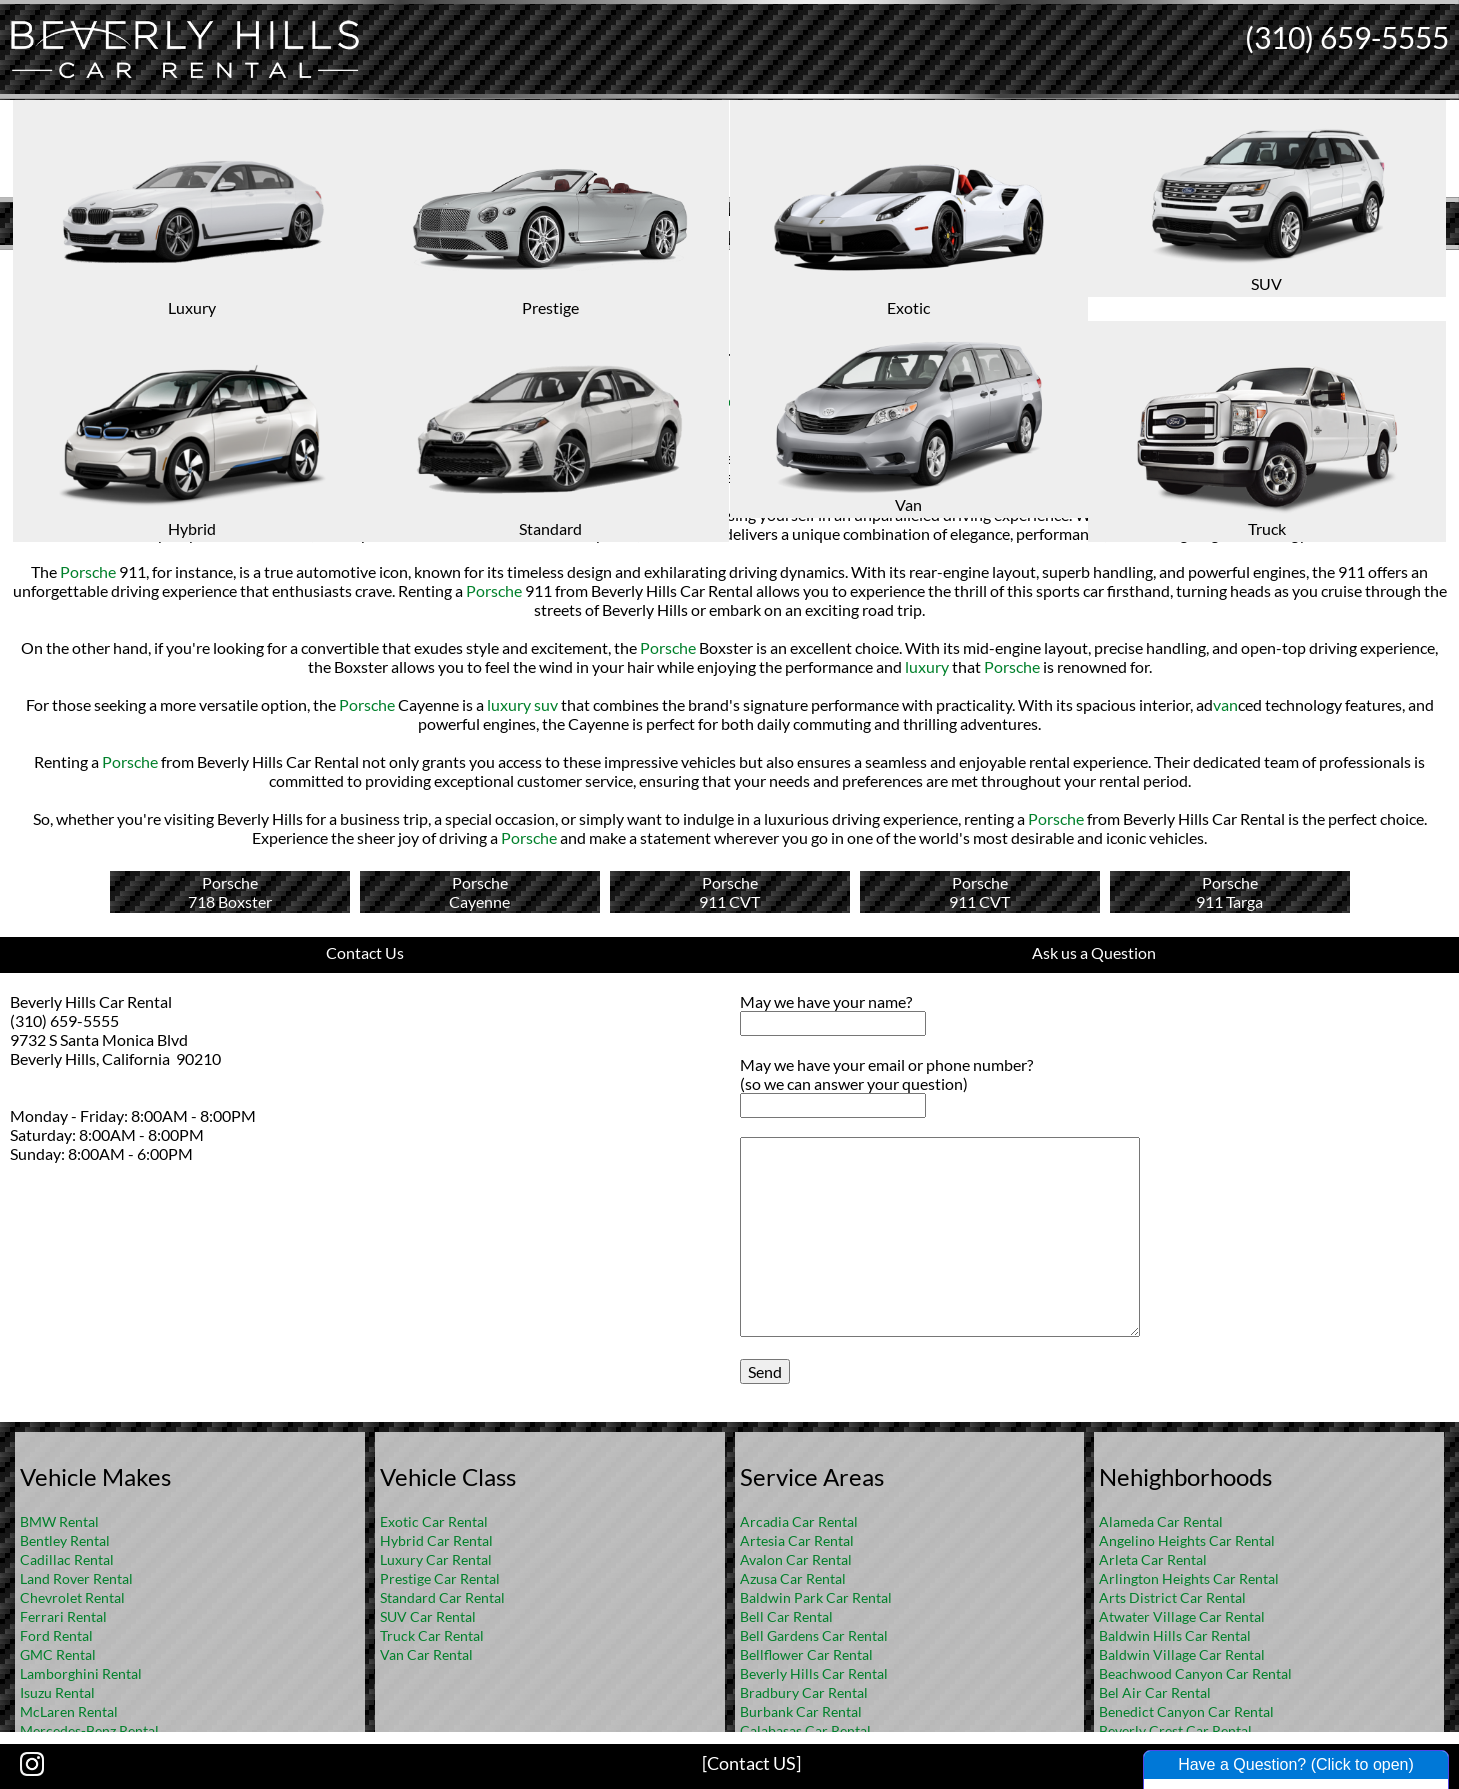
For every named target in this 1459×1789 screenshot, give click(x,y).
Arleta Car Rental (1153, 1559)
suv (621, 419)
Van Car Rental (426, 1654)
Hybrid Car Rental (436, 1540)
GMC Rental (58, 1654)
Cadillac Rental (67, 1559)
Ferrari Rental (63, 1616)
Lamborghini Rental (81, 1673)
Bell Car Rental (786, 1616)
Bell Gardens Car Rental (814, 1635)
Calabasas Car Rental (805, 1730)
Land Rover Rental (76, 1578)
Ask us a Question (1094, 952)
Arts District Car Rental (1172, 1597)
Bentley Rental (65, 1540)
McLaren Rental (69, 1711)
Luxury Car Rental (436, 1559)
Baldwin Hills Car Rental (1175, 1635)
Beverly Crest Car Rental (1175, 1730)
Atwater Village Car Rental (1182, 1616)
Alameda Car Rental (1161, 1521)
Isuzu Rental (57, 1692)
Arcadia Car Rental (799, 1521)
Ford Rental (56, 1635)
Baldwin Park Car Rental (816, 1597)
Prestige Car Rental (440, 1578)
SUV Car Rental (428, 1616)
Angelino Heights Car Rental (1187, 1540)
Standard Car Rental (442, 1597)
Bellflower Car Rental (806, 1654)
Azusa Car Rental (793, 1578)
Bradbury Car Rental (804, 1692)
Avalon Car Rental (796, 1559)
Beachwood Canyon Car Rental (1195, 1673)
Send (765, 1371)
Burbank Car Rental (801, 1711)
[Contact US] (751, 1763)
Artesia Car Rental (797, 1540)
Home (708, 265)
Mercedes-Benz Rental (89, 1730)
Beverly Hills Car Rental (814, 1673)
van (1225, 704)
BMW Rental (59, 1521)
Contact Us (365, 952)
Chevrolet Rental (72, 1597)
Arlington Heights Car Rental (1189, 1578)
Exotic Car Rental (434, 1521)
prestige (750, 400)
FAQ (756, 265)
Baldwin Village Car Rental (1182, 1654)
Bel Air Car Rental (1155, 1692)
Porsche (48, 400)
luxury (199, 400)
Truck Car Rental (432, 1635)
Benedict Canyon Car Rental (1186, 1711)
